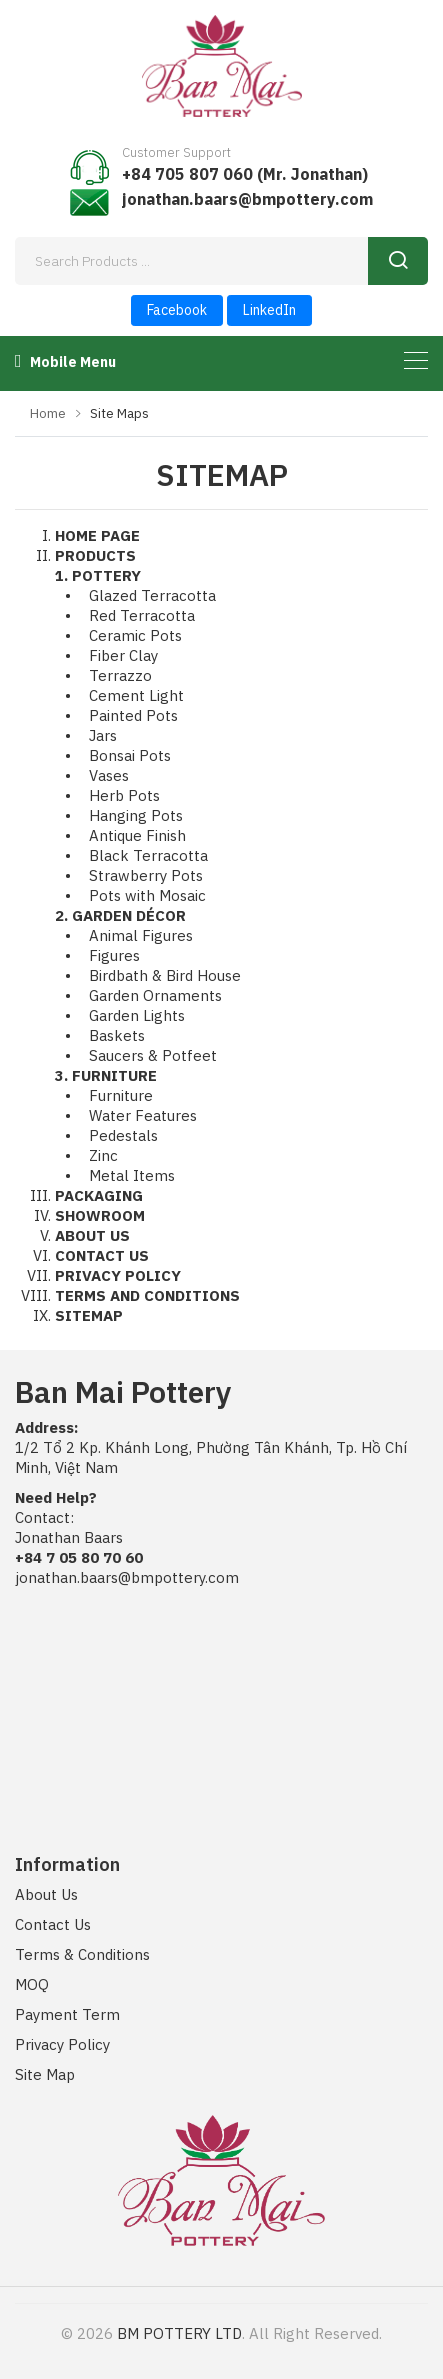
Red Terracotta (142, 615)
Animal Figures (141, 935)
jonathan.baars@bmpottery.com (247, 199)
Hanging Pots (136, 815)
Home (48, 413)
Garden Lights (137, 1015)
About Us (46, 1894)
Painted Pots (133, 715)
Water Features (143, 1115)
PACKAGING (99, 1195)
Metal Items (132, 1175)
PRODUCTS (95, 555)
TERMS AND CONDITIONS (147, 1295)
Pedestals (123, 1135)
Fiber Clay (123, 655)
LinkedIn (269, 310)
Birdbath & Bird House (165, 975)
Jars (103, 735)
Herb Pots (124, 795)
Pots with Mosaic (147, 895)
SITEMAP (89, 1315)
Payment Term (67, 2014)
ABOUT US (92, 1235)
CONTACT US (102, 1255)
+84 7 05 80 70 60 (79, 1557)
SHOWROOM (100, 1215)
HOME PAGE (97, 535)
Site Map (45, 2074)
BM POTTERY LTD (179, 2333)
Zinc (103, 1155)
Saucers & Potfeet (153, 1055)
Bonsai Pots (130, 755)
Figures (114, 955)
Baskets (117, 1035)
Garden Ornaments (155, 995)
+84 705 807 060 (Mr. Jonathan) (245, 174)
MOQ (32, 1984)
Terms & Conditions (82, 1954)
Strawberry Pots (146, 875)
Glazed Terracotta (152, 595)
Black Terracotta (148, 855)
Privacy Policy (62, 2044)
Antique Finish (137, 835)
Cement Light (136, 695)
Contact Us (53, 1924)
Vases (109, 775)
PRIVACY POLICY (118, 1275)
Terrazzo (120, 675)
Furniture (121, 1095)
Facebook (177, 310)
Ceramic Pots (135, 635)
